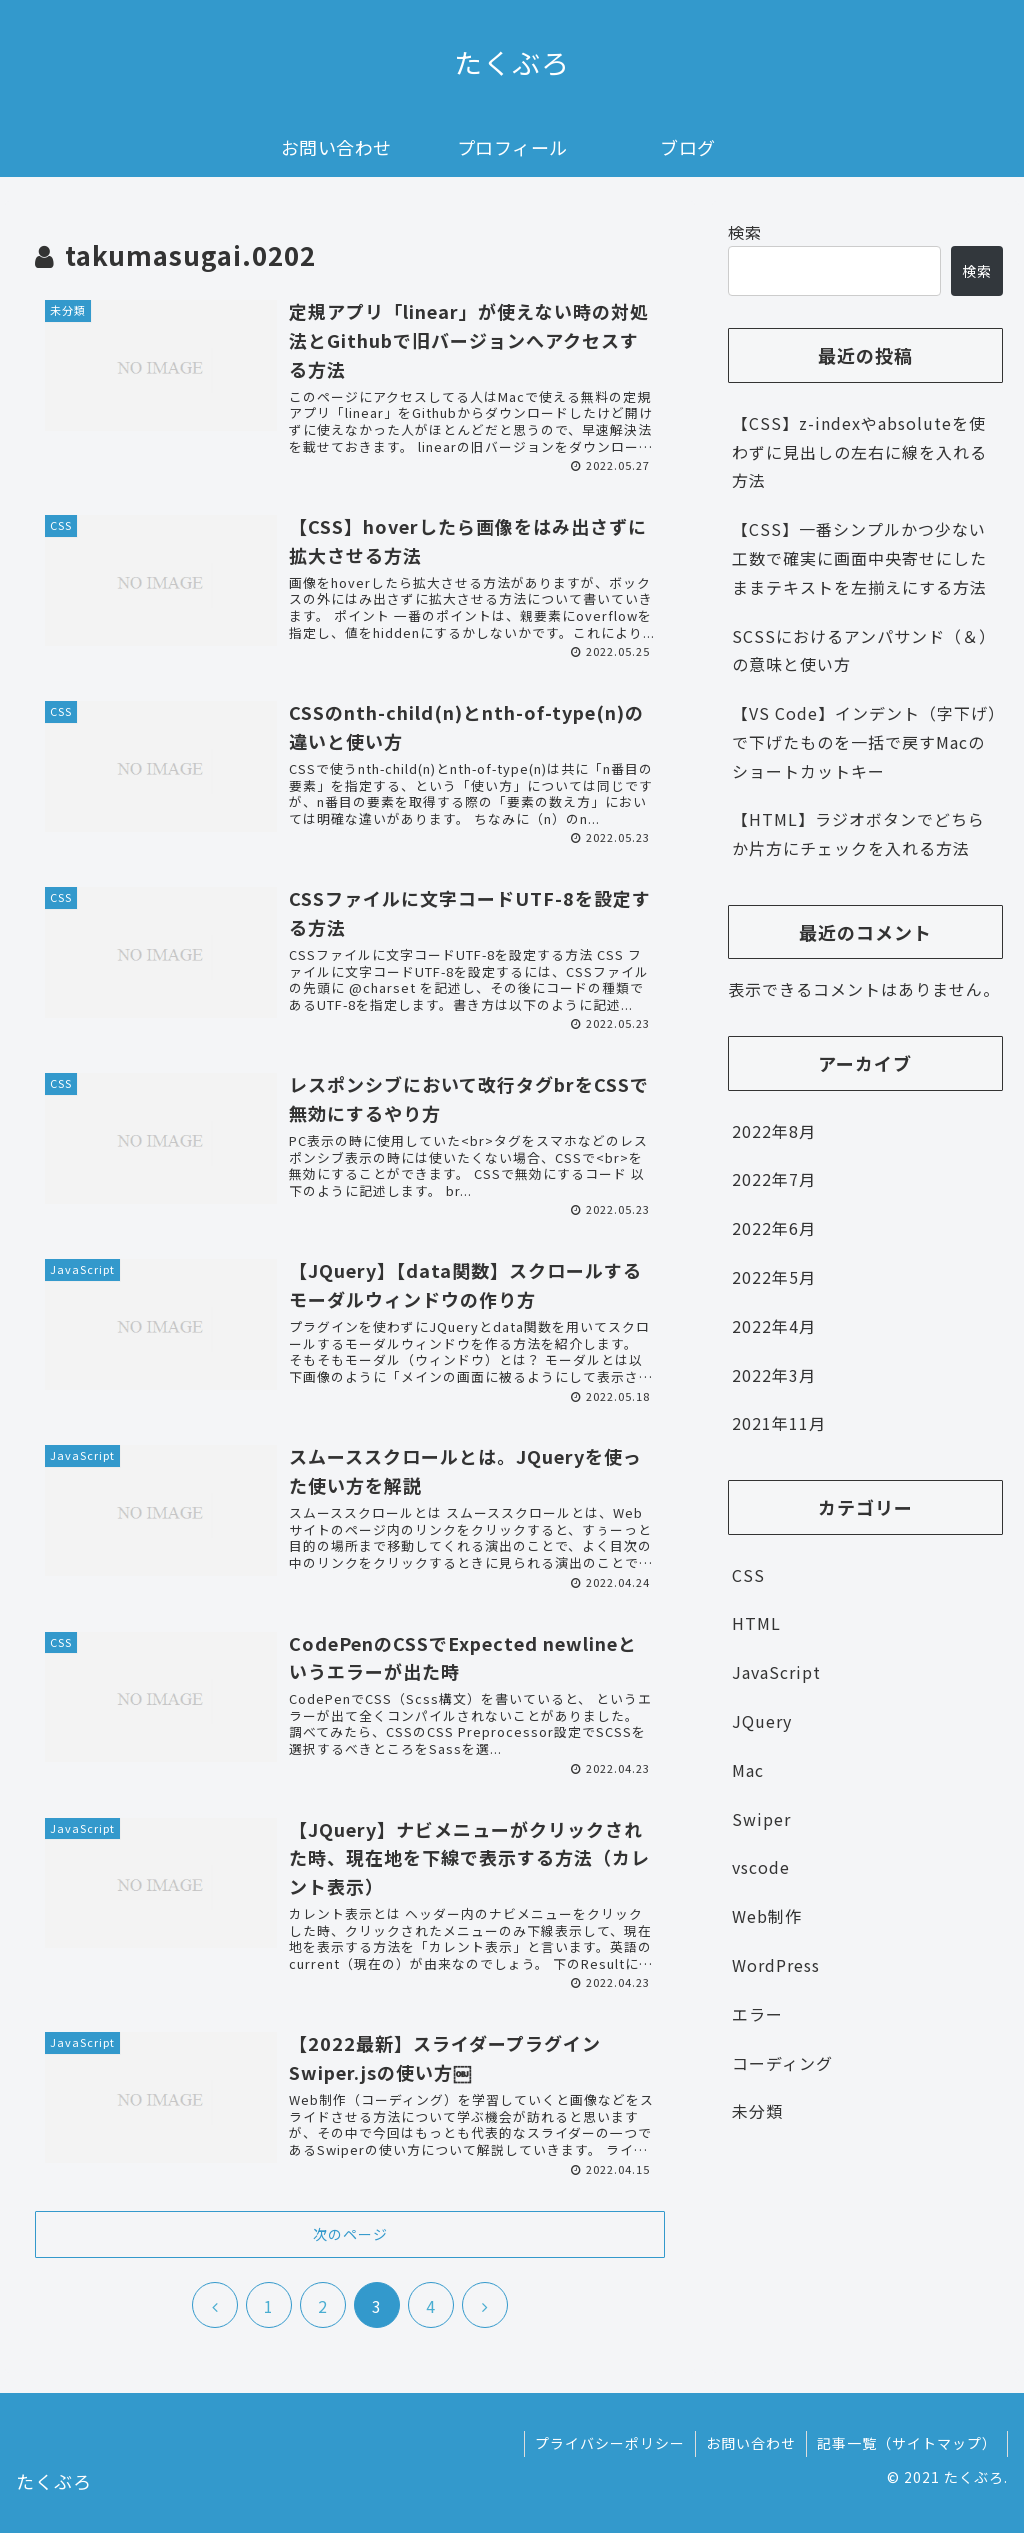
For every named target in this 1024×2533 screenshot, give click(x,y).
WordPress (776, 1965)
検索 (745, 232)
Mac (748, 1770)
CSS (748, 1575)
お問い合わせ (751, 2443)
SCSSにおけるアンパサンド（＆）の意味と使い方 (864, 650)
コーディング (782, 2063)
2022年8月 (774, 1131)
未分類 (757, 2111)
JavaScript (776, 1672)
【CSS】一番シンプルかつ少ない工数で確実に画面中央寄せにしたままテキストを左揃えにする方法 (859, 558)
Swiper (761, 1819)
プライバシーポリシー (610, 2443)
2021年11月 (779, 1423)
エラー (757, 2014)
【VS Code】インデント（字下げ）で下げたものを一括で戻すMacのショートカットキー (864, 742)
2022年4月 (774, 1326)
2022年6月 (774, 1228)
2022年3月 (774, 1375)
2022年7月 (774, 1179)
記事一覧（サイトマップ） (907, 2443)
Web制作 (767, 1916)
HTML (756, 1623)
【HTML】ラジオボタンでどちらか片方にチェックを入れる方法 (858, 833)
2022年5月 (774, 1277)
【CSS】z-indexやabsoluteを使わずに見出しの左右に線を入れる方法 (859, 452)
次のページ (350, 2234)
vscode (761, 1867)
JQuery (762, 1721)
